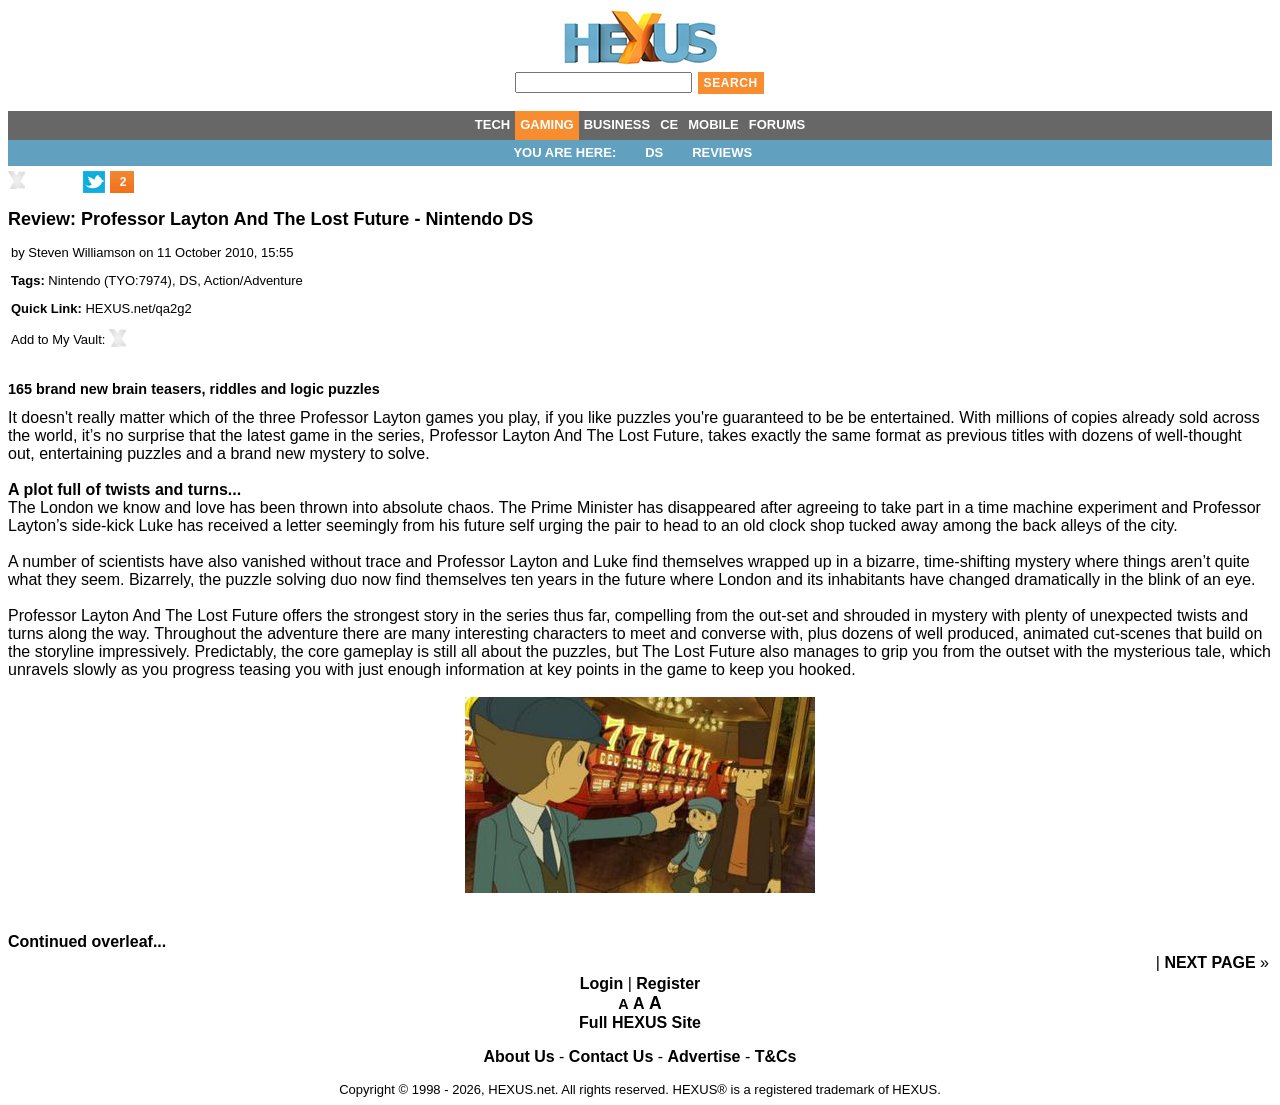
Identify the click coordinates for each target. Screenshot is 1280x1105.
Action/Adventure (253, 280)
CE (669, 124)
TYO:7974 (137, 280)
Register (668, 983)
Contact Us (611, 1056)
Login (602, 983)
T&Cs (776, 1056)
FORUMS (777, 124)
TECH (492, 124)
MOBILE (713, 124)
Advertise (704, 1056)
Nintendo (74, 280)
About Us (519, 1056)
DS (654, 152)
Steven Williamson (81, 252)
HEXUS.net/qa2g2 (138, 308)
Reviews (722, 152)
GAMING (546, 124)
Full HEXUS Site (640, 1022)
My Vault (77, 339)
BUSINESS (617, 124)
